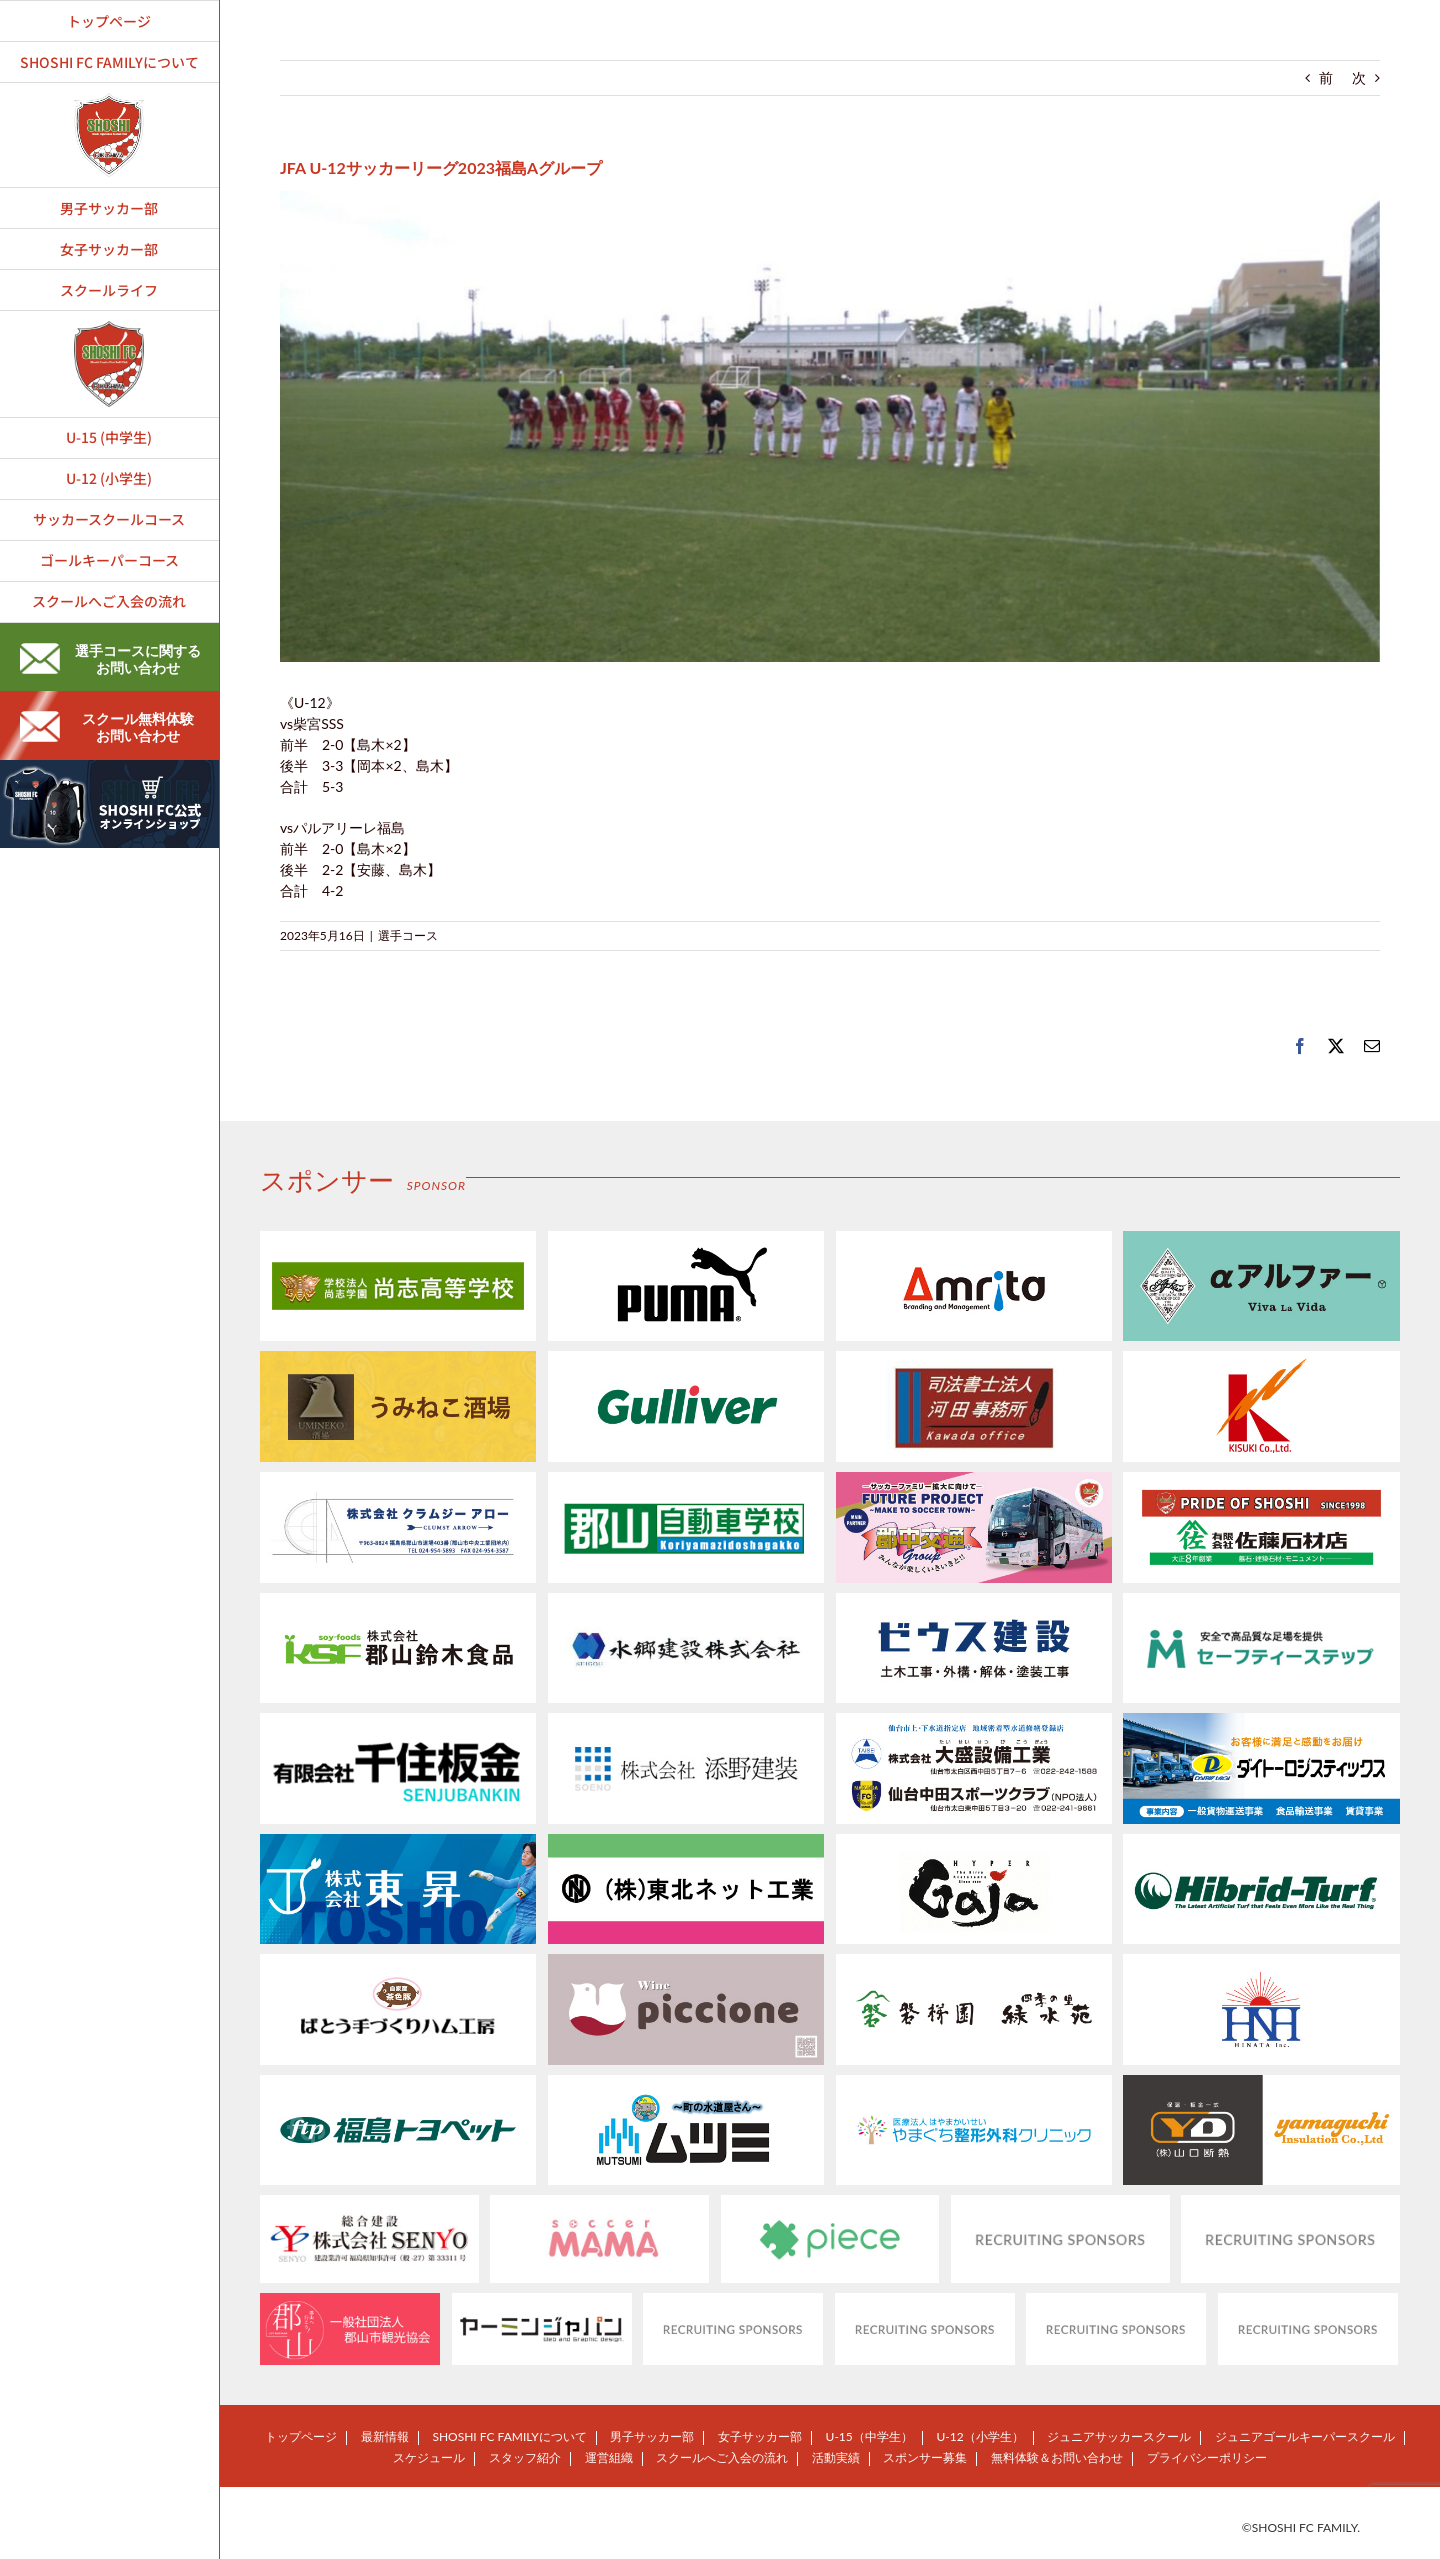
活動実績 (836, 2457)
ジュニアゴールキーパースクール (1305, 2436)
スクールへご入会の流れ (722, 2457)
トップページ (301, 2436)
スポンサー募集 (925, 2457)
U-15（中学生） (869, 2436)
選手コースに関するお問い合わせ (110, 659)
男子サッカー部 (652, 2436)
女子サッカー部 (760, 2436)
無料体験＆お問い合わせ (1057, 2457)
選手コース (408, 935)
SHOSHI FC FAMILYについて (509, 2436)
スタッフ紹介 (525, 2457)
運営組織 (609, 2457)
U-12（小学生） (979, 2436)
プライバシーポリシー (1207, 2457)
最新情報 (385, 2436)
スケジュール (429, 2457)
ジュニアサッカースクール (1119, 2436)
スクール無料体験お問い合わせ (107, 727)
